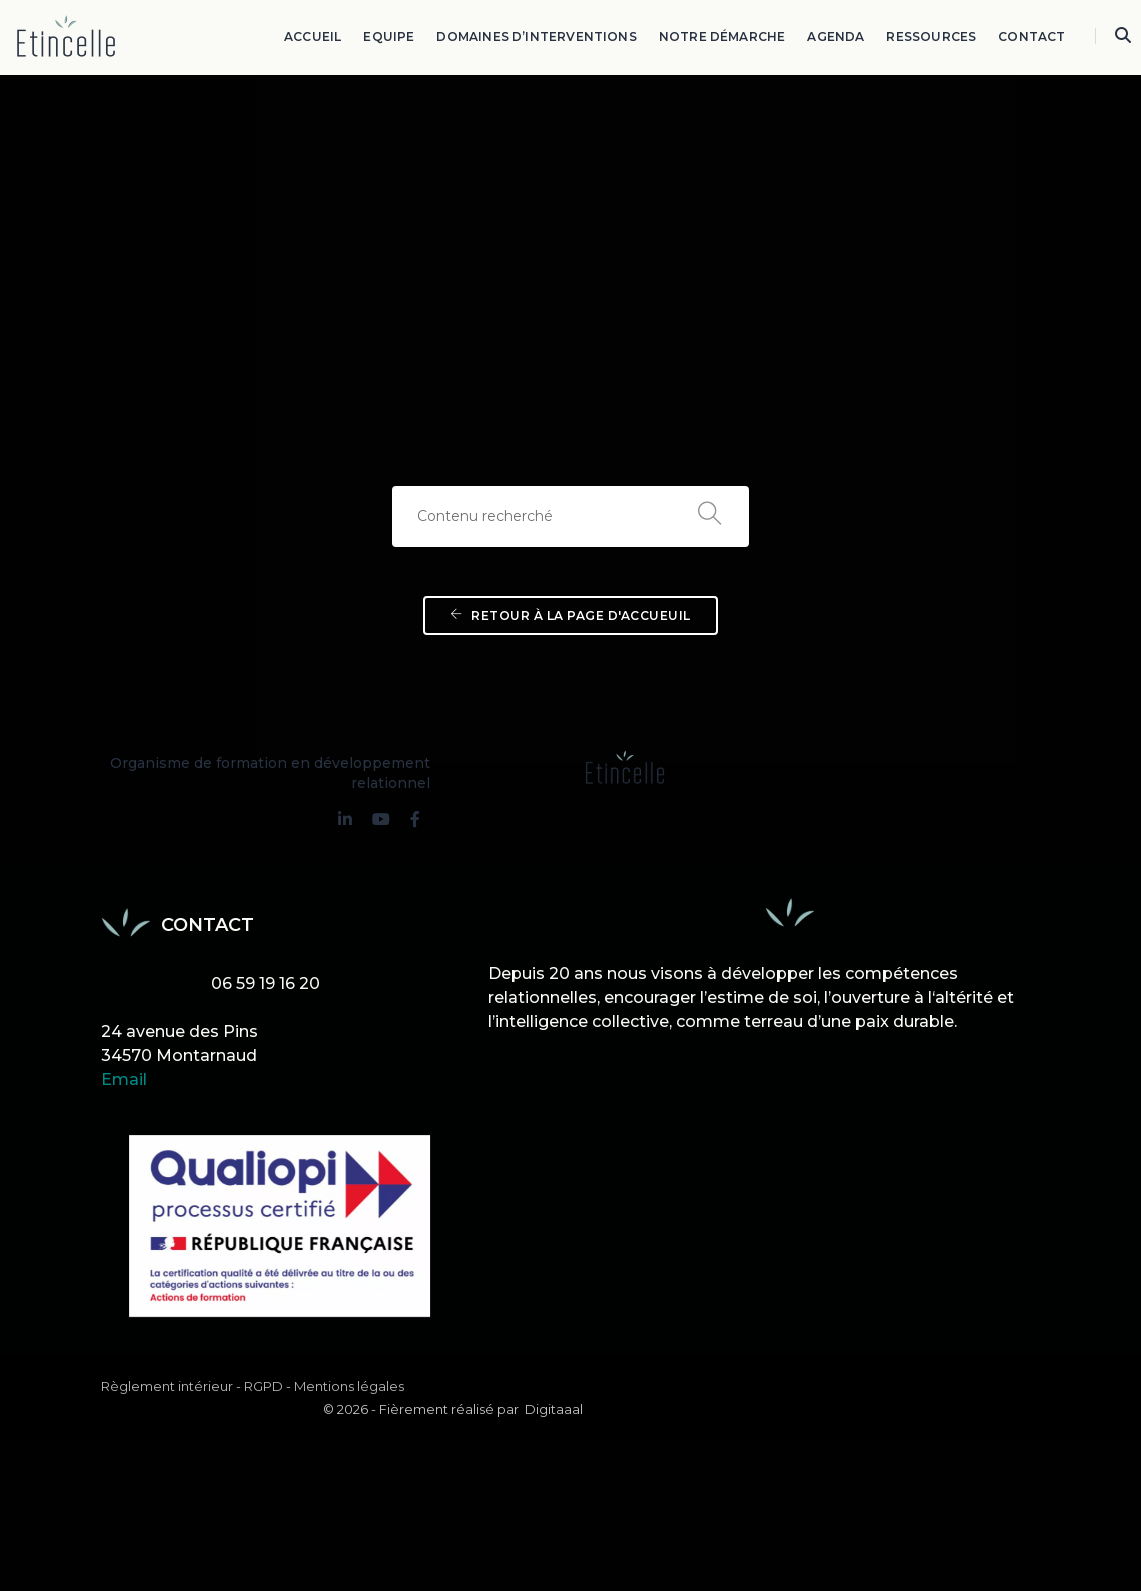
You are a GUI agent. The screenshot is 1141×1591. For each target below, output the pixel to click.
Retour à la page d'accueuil (570, 625)
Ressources (932, 35)
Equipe (389, 35)
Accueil (313, 35)
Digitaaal (1012, 1330)
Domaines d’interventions (537, 35)
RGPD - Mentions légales (324, 1331)
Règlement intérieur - (171, 1331)
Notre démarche (722, 35)
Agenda (836, 35)
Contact (1032, 35)
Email (124, 1027)
